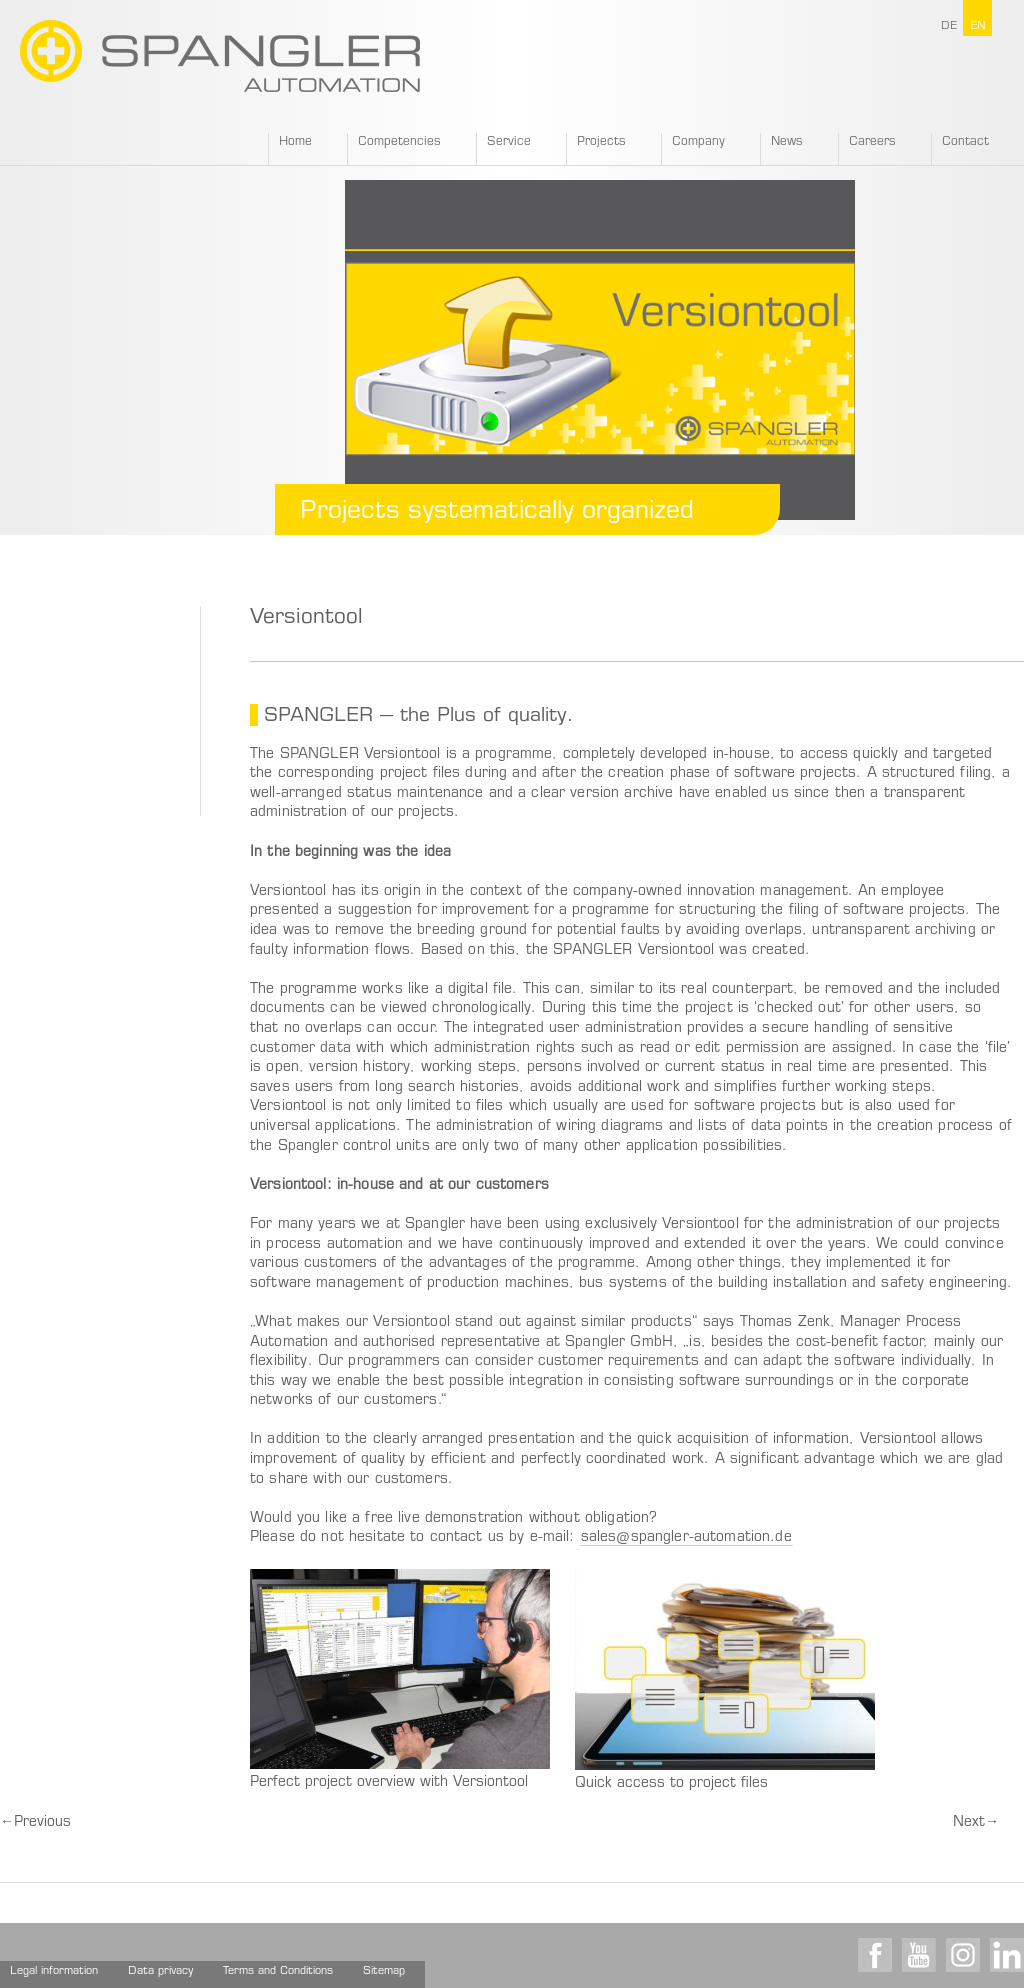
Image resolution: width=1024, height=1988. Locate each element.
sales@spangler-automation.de (686, 1538)
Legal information (54, 1971)
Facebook (875, 1955)
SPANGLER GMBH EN (220, 56)
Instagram (963, 1955)
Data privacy (160, 1971)
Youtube (919, 1955)
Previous (35, 1823)
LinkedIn (1007, 1955)
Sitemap (384, 1971)
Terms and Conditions (278, 1971)
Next (976, 1823)
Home (295, 142)
